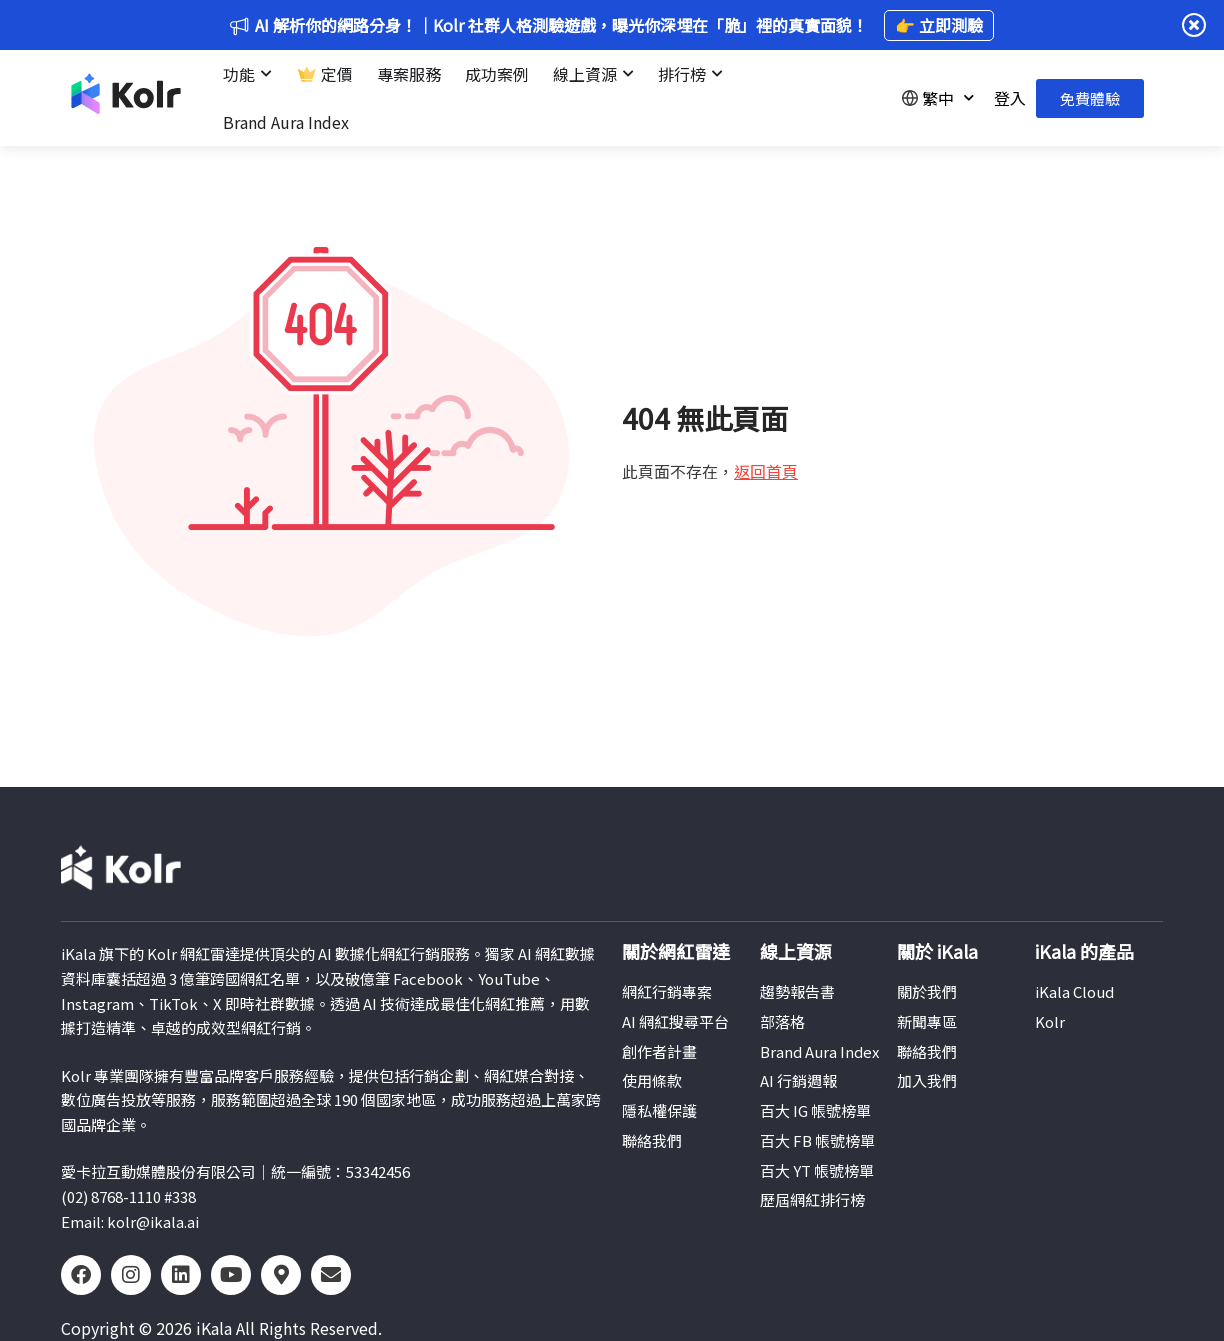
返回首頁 (766, 471)
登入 (1010, 98)
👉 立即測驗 (939, 25)
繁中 (938, 97)
